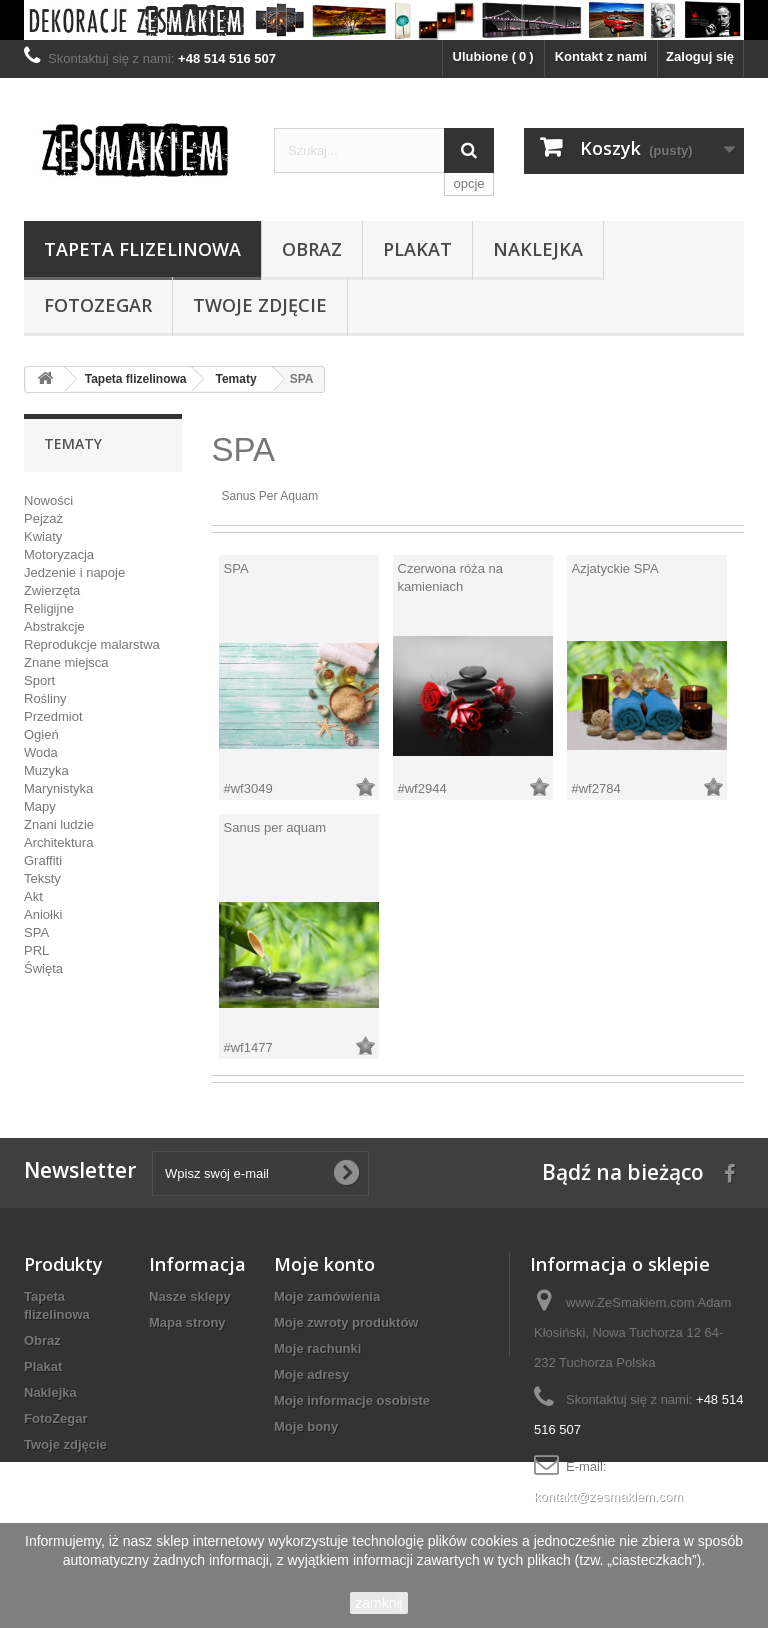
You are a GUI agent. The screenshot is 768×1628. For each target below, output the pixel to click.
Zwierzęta (52, 590)
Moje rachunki (317, 1348)
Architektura (58, 842)
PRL (36, 950)
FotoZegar (98, 305)
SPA (36, 932)
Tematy (235, 379)
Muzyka (46, 770)
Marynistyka (58, 788)
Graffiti (43, 860)
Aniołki (43, 914)
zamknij (378, 1603)
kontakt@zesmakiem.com (608, 1496)
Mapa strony (187, 1322)
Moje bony (306, 1426)
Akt (33, 896)
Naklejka (538, 249)
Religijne (49, 608)
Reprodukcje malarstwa (92, 644)
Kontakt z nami (601, 56)
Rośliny (45, 698)
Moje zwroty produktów (346, 1322)
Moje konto (324, 1264)
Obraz (312, 249)
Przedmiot (53, 716)
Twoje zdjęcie (260, 305)
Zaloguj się (700, 56)
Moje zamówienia (327, 1296)
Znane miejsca (66, 662)
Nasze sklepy (190, 1296)
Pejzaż (43, 518)
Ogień (41, 734)
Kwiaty (43, 536)
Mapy (40, 806)
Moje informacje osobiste (352, 1400)
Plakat (417, 249)
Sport (39, 680)
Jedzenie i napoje (74, 572)
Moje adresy (311, 1374)
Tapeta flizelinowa (142, 249)
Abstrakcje (54, 626)
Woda (41, 752)
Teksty (42, 878)
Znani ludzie (59, 824)
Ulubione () (493, 56)
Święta (43, 968)
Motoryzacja (59, 554)
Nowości (48, 500)
